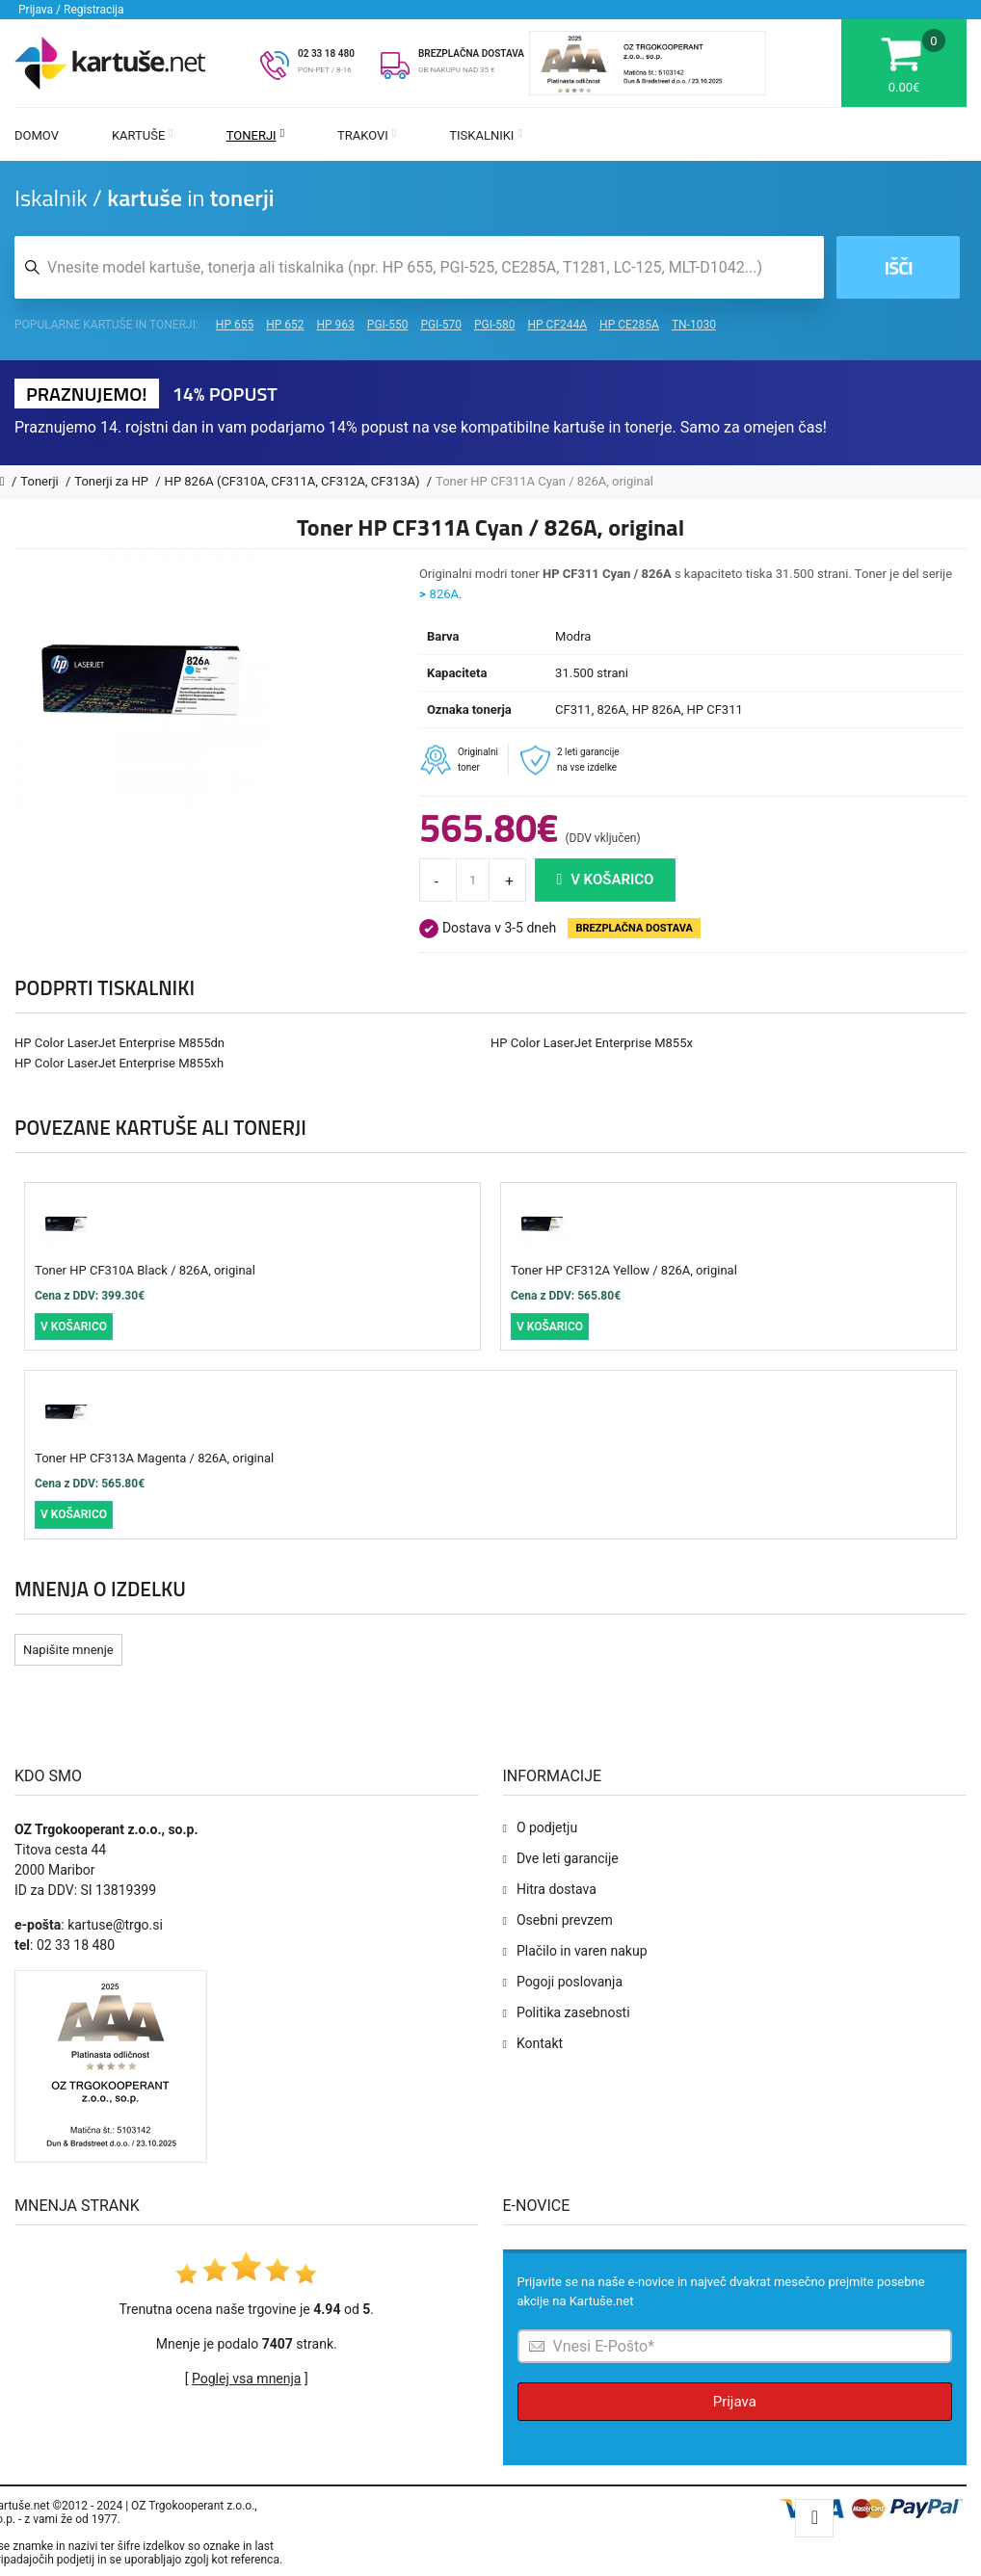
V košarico (605, 879)
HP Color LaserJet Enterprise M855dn (119, 1043)
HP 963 (336, 324)
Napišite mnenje (68, 1650)
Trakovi (366, 135)
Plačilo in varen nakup (582, 1950)
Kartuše (142, 135)
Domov (36, 135)
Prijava (734, 2401)
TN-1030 (694, 324)
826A (444, 594)
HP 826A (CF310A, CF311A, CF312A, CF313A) (294, 481)
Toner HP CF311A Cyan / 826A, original (544, 481)
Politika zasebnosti (573, 2012)
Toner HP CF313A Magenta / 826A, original (154, 1458)
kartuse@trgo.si (115, 1924)
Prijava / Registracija (71, 9)
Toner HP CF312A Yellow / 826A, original (624, 1270)
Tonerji (255, 135)
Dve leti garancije (568, 1858)
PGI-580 (495, 324)
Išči (899, 267)
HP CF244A (557, 324)
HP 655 (234, 324)
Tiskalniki (485, 135)
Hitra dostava (557, 1889)
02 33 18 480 (326, 53)
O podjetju (547, 1827)
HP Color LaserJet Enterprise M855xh (119, 1063)
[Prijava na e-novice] (735, 2346)
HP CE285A (629, 324)
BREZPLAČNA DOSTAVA (471, 53)
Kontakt (540, 2043)
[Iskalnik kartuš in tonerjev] (419, 267)
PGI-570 (441, 324)
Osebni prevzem (565, 1920)
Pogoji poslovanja (570, 1981)
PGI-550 (388, 324)
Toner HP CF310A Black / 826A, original (145, 1270)
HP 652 (285, 324)
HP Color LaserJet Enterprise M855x (591, 1043)
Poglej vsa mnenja (246, 2378)
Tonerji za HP (112, 481)
